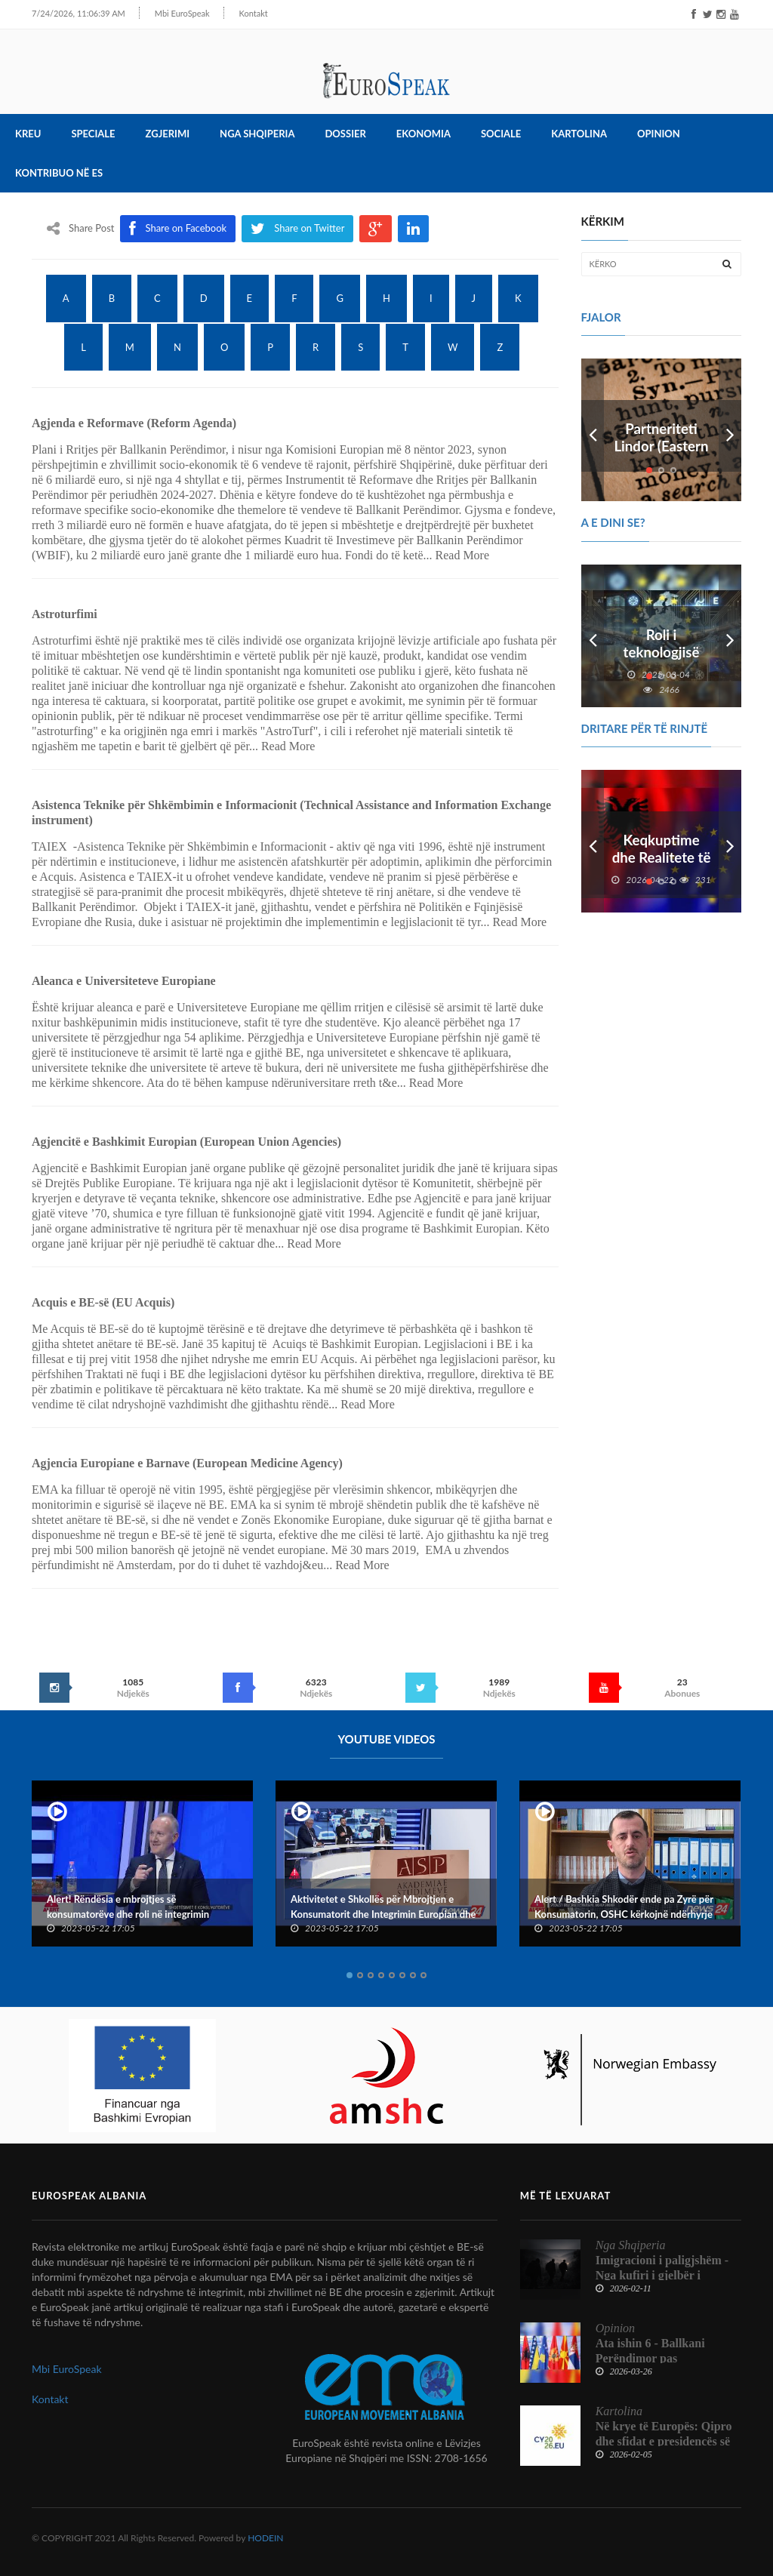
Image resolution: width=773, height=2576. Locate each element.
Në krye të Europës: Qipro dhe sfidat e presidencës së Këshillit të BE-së (664, 2441)
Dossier (345, 134)
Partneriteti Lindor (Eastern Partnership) (661, 447)
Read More (463, 555)
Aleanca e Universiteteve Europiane (124, 981)
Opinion (658, 134)
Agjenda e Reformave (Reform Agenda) (134, 423)
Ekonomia (423, 134)
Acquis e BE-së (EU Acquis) (103, 1303)
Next (730, 430)
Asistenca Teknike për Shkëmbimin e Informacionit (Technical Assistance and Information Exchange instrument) (291, 813)
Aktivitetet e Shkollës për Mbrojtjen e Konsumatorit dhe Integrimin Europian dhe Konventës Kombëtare (383, 1914)
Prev (592, 430)
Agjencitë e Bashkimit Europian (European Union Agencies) (186, 1142)
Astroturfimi (64, 614)
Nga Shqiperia (257, 134)
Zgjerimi (168, 134)
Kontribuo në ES (59, 174)
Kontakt (231, 13)
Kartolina (579, 134)
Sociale (501, 134)
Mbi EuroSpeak (160, 13)
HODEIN (265, 2538)
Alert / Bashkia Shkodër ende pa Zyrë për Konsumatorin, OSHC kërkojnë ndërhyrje (623, 1906)
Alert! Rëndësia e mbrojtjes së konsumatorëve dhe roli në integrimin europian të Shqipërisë (128, 1914)
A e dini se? (613, 523)
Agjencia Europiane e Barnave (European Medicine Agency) (187, 1463)
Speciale (93, 134)
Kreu (28, 134)
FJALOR (601, 317)
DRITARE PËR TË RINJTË (644, 728)
